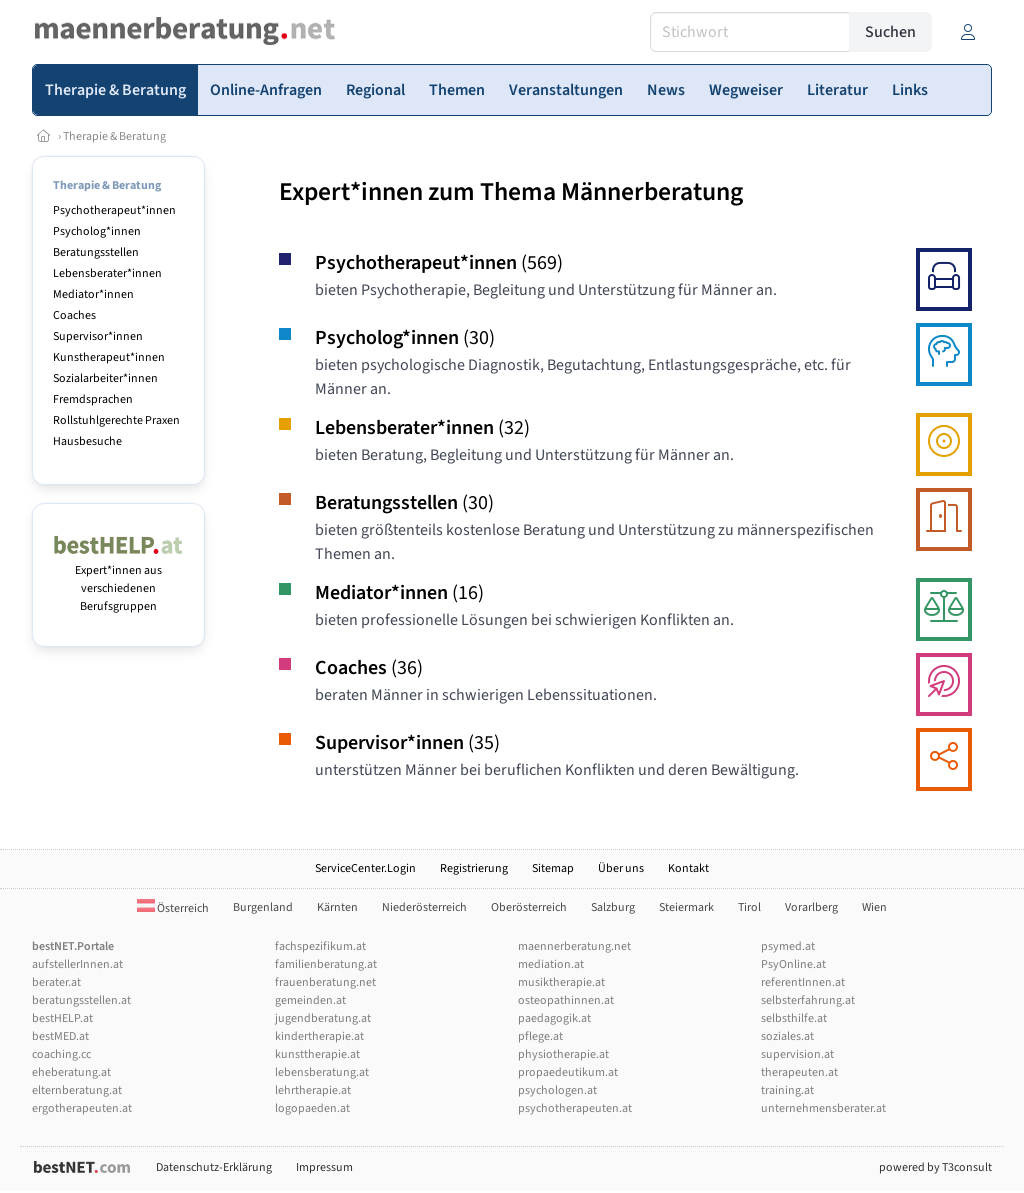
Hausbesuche (87, 441)
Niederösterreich (424, 907)
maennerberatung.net (574, 946)
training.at (787, 1090)
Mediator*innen (93, 294)
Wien (874, 907)
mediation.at (551, 964)
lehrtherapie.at (313, 1090)
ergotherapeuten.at (82, 1108)
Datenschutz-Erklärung (214, 1167)
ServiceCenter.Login (365, 868)
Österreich (173, 908)
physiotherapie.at (563, 1054)
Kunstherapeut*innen (109, 357)
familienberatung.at (326, 964)
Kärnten (337, 907)
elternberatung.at (77, 1090)
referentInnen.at (803, 982)
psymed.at (788, 946)
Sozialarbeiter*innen (105, 378)
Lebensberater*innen (107, 273)
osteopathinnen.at (566, 1000)
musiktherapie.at (561, 982)
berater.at (56, 982)
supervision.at (797, 1054)
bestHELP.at (62, 1018)
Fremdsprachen (93, 399)
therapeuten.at (799, 1072)
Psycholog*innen (97, 231)
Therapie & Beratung (114, 136)
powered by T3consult (935, 1167)
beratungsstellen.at (81, 1000)
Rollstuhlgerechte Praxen (116, 420)
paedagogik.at (554, 1018)
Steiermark (686, 907)
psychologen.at (557, 1090)
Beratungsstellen (96, 252)
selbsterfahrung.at (808, 1000)
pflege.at (540, 1036)
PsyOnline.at (793, 964)
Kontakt (688, 868)
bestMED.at (60, 1036)
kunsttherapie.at (317, 1054)
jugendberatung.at (323, 1018)
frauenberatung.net (325, 982)
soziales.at (787, 1036)
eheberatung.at (71, 1072)
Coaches (74, 315)
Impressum (324, 1167)
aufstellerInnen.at (77, 964)
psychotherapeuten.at (575, 1108)
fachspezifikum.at (320, 946)
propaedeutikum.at (568, 1072)
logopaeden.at (312, 1108)
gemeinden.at (310, 1000)
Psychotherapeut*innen (114, 210)
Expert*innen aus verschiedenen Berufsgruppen (118, 579)
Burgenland (263, 907)
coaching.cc (61, 1054)
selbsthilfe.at (794, 1018)
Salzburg (613, 907)
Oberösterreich (529, 907)
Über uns (621, 868)
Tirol (749, 907)
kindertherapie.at (319, 1036)
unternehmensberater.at (823, 1108)
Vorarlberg (811, 907)
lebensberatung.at (322, 1072)
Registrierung (474, 868)
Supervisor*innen (98, 336)
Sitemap (553, 868)
